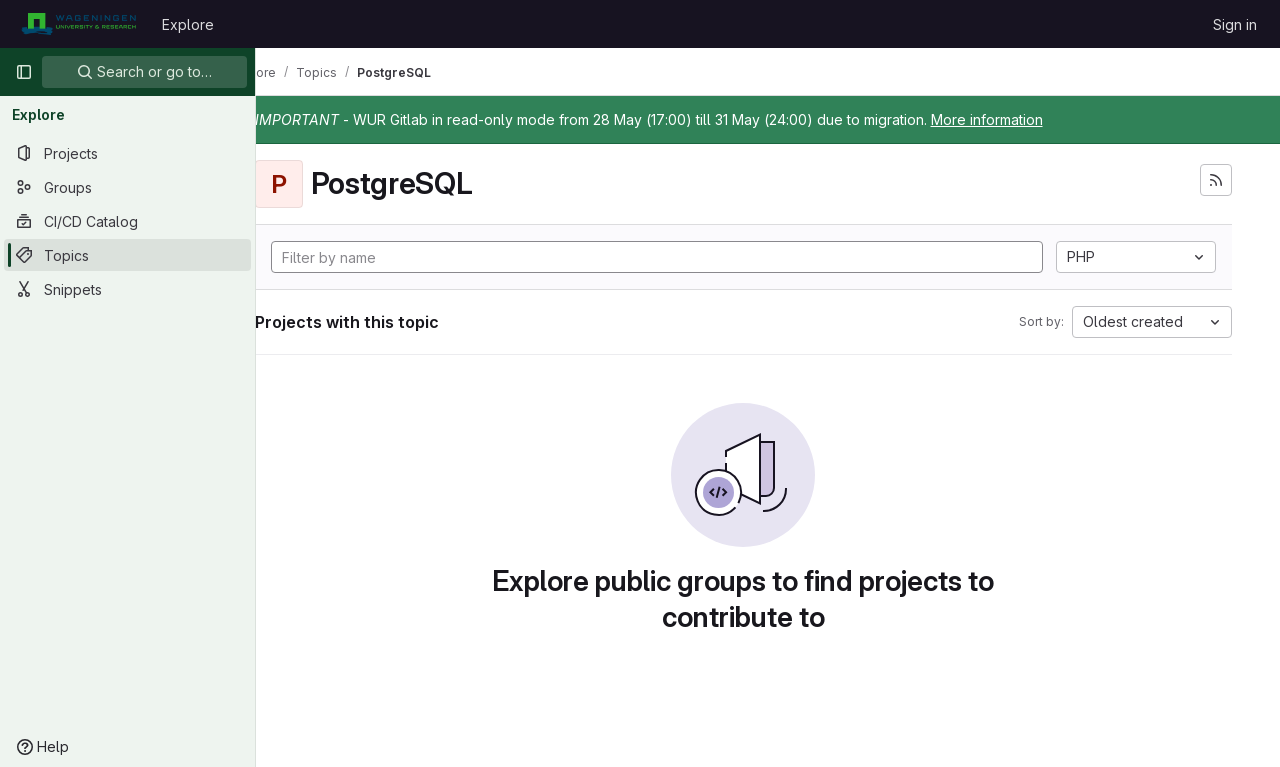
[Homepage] (78, 24)
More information (1036, 119)
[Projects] (127, 153)
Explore (188, 24)
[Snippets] (127, 289)
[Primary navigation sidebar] (24, 72)
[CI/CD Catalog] (127, 221)
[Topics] (127, 255)
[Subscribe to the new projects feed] (1216, 180)
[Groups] (127, 187)
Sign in (1235, 24)
